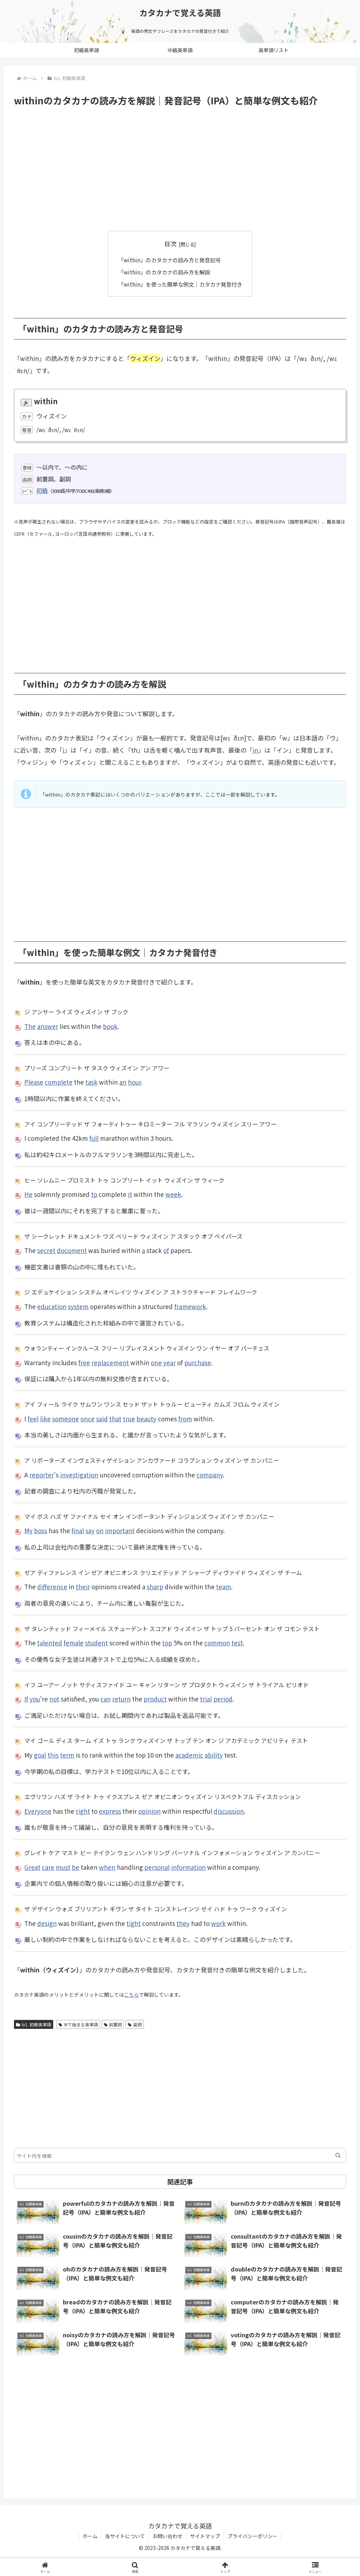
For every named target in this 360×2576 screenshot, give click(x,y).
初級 (42, 490)
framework (190, 1306)
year (169, 1362)
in (255, 749)
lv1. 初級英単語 (33, 2024)
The (30, 1026)
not (54, 1698)
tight (133, 1923)
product (155, 1698)
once (87, 1418)
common (217, 1642)
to (94, 1194)
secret (46, 1250)
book (110, 1026)
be (75, 1867)
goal (40, 1754)
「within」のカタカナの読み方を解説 (164, 272)
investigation (79, 1474)
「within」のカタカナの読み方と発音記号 (169, 260)
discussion (229, 1811)
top (167, 1642)
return (121, 1698)
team (223, 1586)
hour (134, 1082)
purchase (197, 1362)
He (28, 1194)
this (53, 1754)
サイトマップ (205, 2536)
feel (33, 1418)
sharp (155, 1586)
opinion (149, 1811)
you (35, 1698)
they (183, 1923)
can (105, 1698)
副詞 (135, 2024)
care (48, 1867)
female (74, 1642)
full (94, 1138)
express (110, 1811)
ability (214, 1754)
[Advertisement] (180, 169)
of (166, 1250)
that (115, 1418)
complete (58, 1082)
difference (52, 1586)
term (67, 1754)
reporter (41, 1474)
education (51, 1306)
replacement (110, 1362)
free (84, 1362)
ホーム (90, 2536)
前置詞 (113, 2024)
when (107, 1867)
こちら (131, 1994)
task (91, 1082)
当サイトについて (125, 2536)
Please (33, 1082)
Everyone (37, 1811)
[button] (338, 2155)
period (222, 1698)
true (129, 1418)
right (83, 1811)
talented (49, 1642)
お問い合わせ (167, 2536)
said (102, 1418)
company (209, 1474)
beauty (146, 1418)
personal (157, 1867)
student (96, 1642)
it (130, 1194)
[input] (180, 2155)
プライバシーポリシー (253, 2536)
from (185, 1418)
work (218, 1923)
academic (189, 1754)
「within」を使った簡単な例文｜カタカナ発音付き (180, 284)
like (45, 1418)
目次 (170, 243)
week (173, 1194)
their (83, 1586)
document (72, 1250)
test (237, 1642)
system (78, 1306)
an (122, 1082)
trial (206, 1698)
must (63, 1867)
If (26, 1698)
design (47, 1923)
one (156, 1362)
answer (47, 1026)
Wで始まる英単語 (78, 2024)
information (188, 1867)
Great (32, 1867)
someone (65, 1418)
